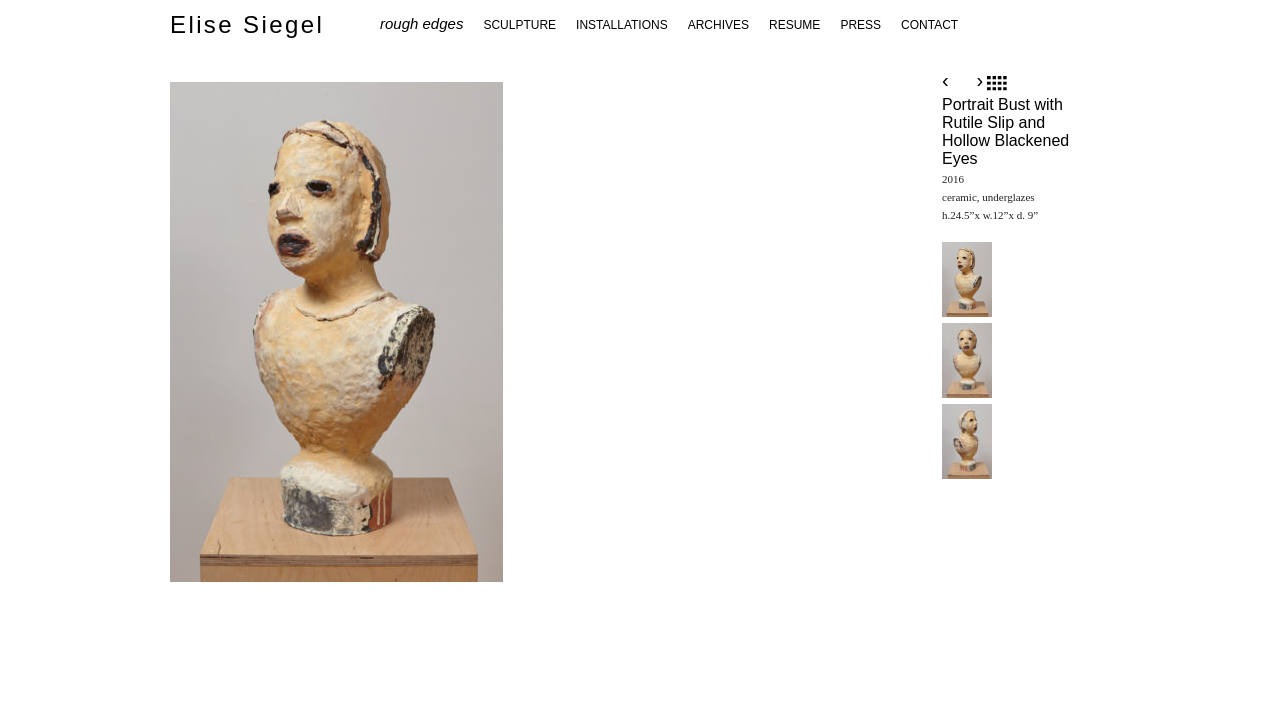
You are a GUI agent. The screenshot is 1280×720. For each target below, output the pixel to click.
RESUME (794, 25)
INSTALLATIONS (622, 25)
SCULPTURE (519, 25)
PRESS (860, 25)
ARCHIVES (718, 25)
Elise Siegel (247, 24)
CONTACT (929, 25)
